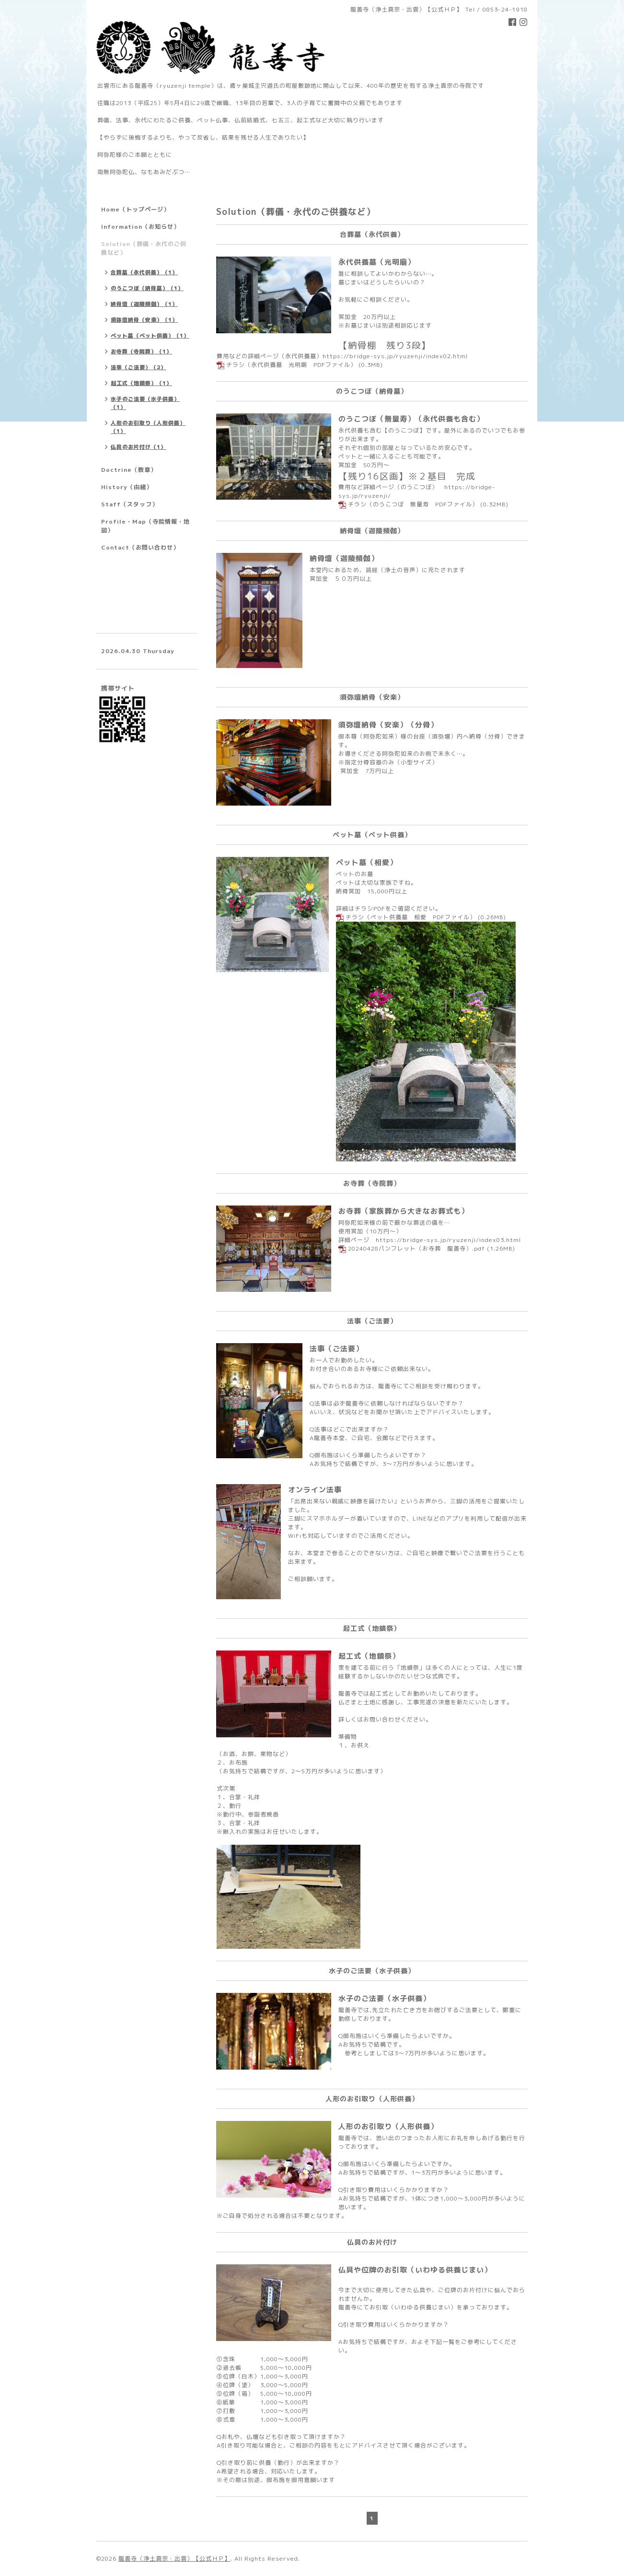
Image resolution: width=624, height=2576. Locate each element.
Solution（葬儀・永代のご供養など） (143, 248)
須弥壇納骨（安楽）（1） (144, 320)
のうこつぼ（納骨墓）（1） (147, 288)
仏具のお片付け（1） (138, 447)
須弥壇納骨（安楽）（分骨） (388, 725)
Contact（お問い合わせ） (140, 547)
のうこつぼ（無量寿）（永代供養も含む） (411, 419)
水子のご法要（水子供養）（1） (145, 403)
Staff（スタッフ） (129, 504)
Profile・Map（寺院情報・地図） (145, 525)
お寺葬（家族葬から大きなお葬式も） (403, 1211)
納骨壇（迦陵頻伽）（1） (144, 304)
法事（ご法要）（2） (138, 367)
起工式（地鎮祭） (369, 1656)
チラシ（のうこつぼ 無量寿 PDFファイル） (413, 504)
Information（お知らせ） (140, 226)
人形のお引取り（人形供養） (388, 2126)
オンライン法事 (315, 1490)
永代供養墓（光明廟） (376, 262)
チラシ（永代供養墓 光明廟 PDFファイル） (291, 365)
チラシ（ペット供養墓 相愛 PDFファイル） (411, 917)
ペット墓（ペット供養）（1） (150, 336)
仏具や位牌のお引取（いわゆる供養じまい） (415, 2270)
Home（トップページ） (135, 209)
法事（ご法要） (336, 1349)
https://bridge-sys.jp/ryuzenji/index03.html (448, 1240)
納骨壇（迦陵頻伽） (344, 558)
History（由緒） (126, 487)
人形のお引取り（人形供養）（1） (148, 427)
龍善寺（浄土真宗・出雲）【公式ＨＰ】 (174, 2558)
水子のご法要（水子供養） (384, 1998)
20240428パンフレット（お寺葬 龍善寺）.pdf (416, 1248)
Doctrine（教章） (129, 470)
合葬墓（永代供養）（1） (144, 272)
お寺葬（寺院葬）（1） (141, 351)
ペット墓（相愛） (366, 862)
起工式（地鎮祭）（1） (141, 383)
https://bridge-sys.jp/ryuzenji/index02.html (395, 356)
